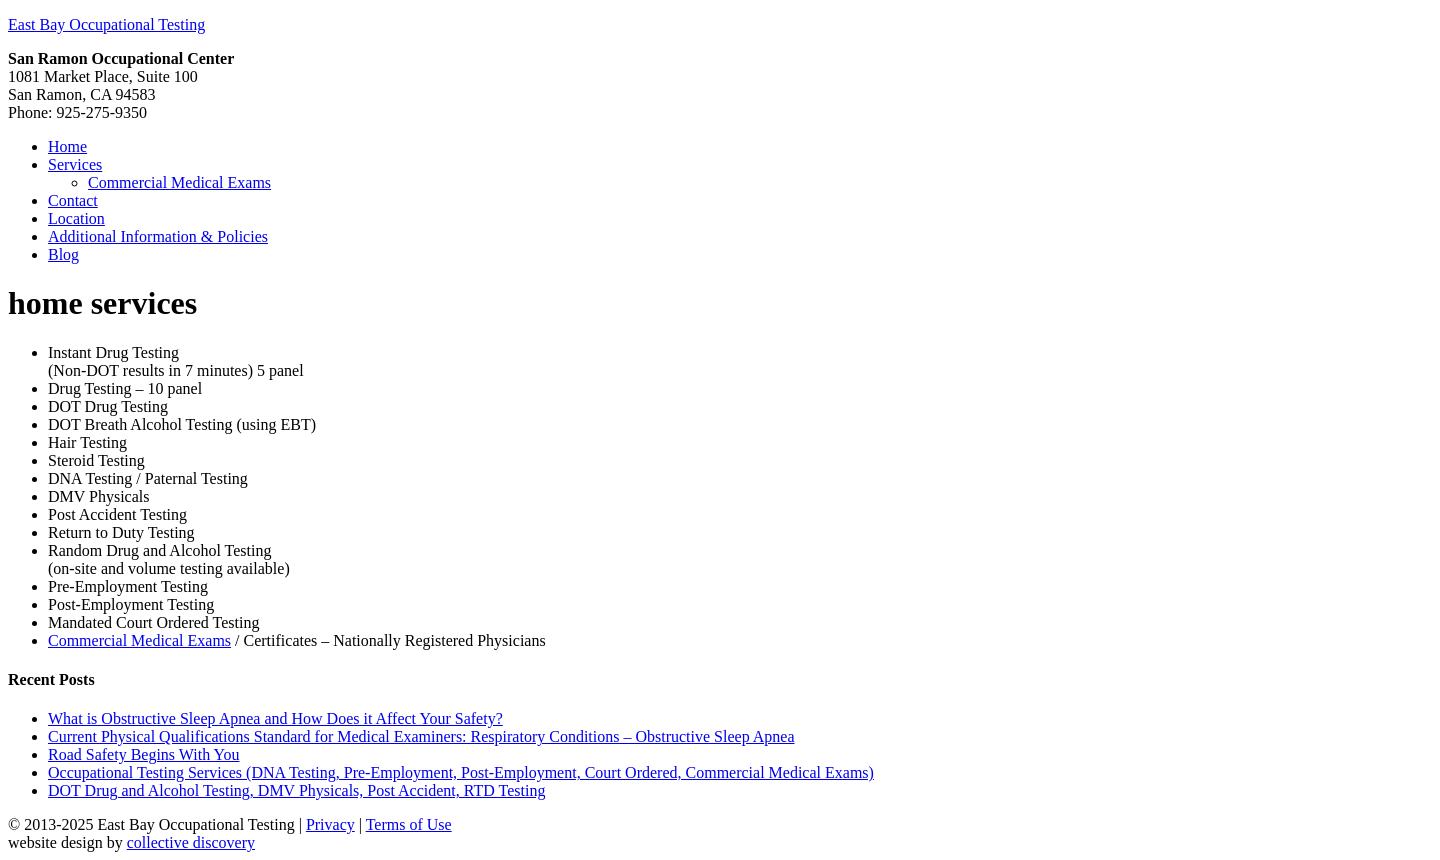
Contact (73, 200)
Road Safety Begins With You (144, 754)
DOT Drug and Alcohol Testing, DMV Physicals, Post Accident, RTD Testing (296, 790)
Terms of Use (409, 824)
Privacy (330, 824)
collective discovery (191, 842)
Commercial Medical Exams (179, 182)
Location (76, 218)
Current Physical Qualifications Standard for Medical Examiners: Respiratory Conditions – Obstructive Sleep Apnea (421, 736)
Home (67, 146)
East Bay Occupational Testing (106, 24)
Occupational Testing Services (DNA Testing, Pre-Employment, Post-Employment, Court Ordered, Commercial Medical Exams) (461, 772)
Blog (63, 254)
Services (75, 164)
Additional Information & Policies (158, 236)
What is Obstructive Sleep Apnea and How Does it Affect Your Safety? (275, 718)
